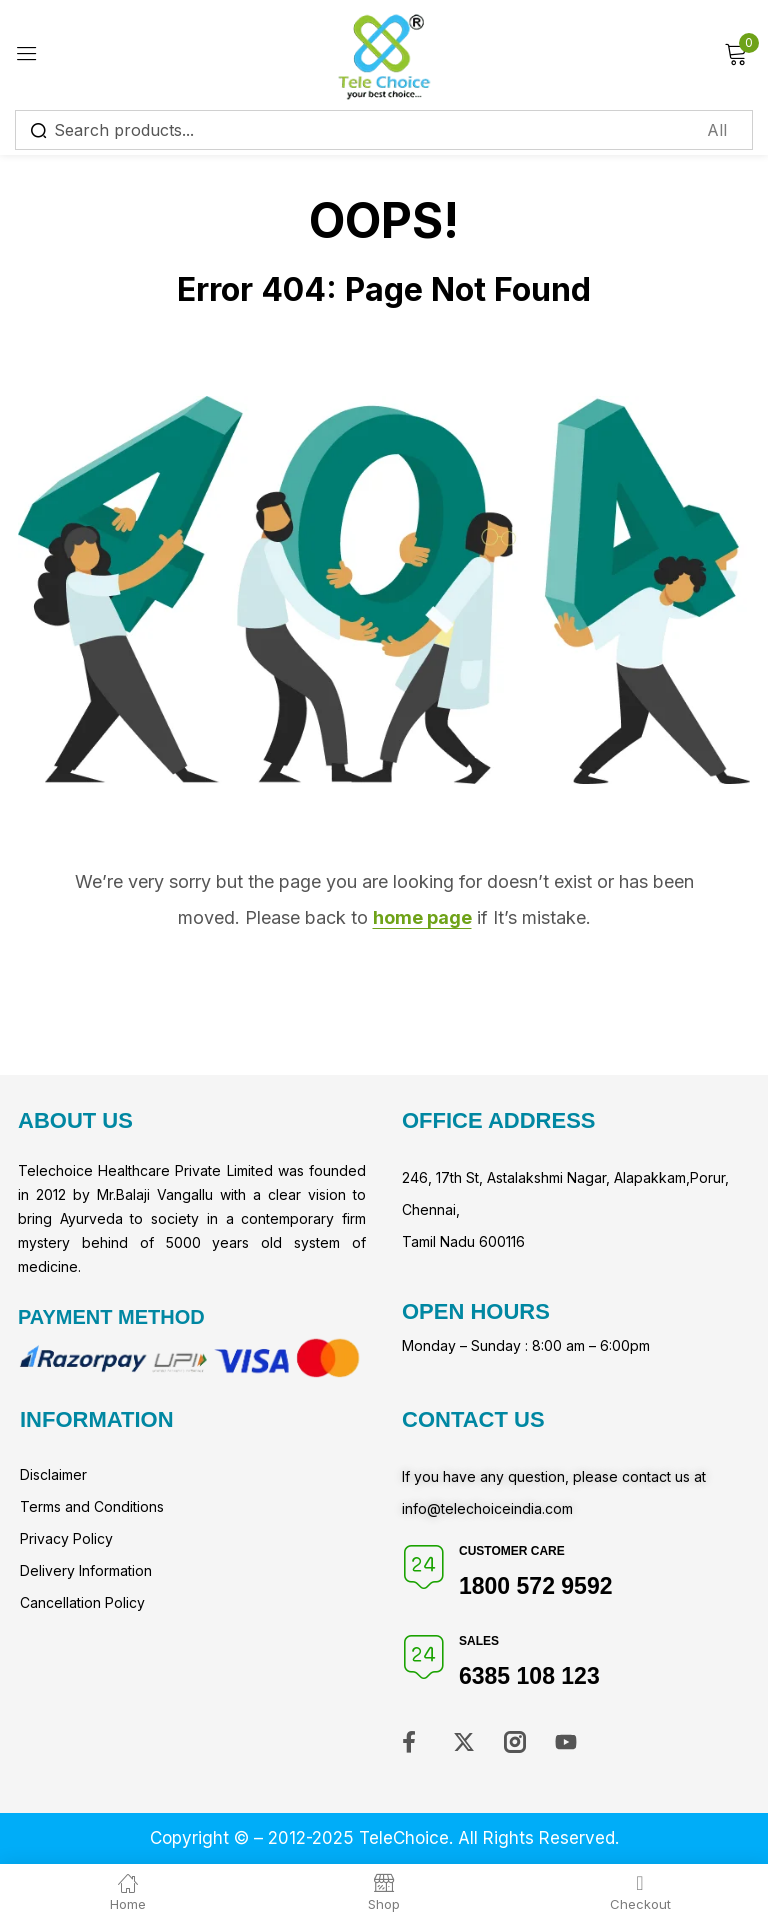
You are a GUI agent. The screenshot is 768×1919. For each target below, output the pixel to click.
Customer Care (512, 1551)
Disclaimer (53, 1474)
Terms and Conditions (92, 1506)
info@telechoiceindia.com (487, 1508)
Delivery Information (86, 1570)
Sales (479, 1641)
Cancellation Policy (82, 1602)
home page (422, 917)
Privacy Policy (66, 1538)
